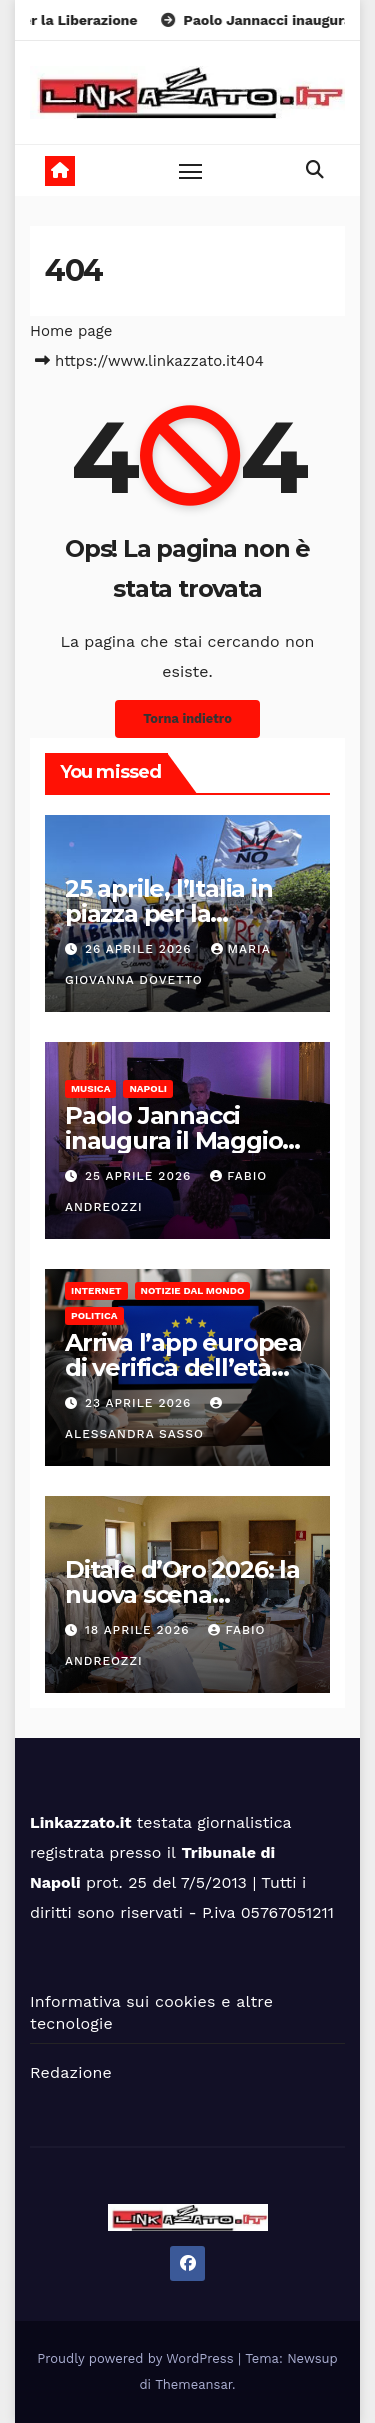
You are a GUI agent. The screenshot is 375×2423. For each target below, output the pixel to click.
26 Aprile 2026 (141, 949)
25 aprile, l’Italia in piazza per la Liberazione (169, 913)
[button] (315, 169)
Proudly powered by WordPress (137, 2358)
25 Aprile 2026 (140, 1176)
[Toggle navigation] (191, 171)
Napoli (147, 1088)
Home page (71, 331)
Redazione (71, 2072)
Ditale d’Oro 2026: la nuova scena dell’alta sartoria (182, 1594)
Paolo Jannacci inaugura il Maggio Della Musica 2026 (173, 1140)
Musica (90, 1088)
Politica (94, 1315)
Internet (96, 1290)
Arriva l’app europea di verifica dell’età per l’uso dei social (183, 1367)
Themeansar (193, 2384)
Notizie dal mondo (193, 1290)
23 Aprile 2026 (140, 1403)
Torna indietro (187, 718)
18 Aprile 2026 (140, 1630)
